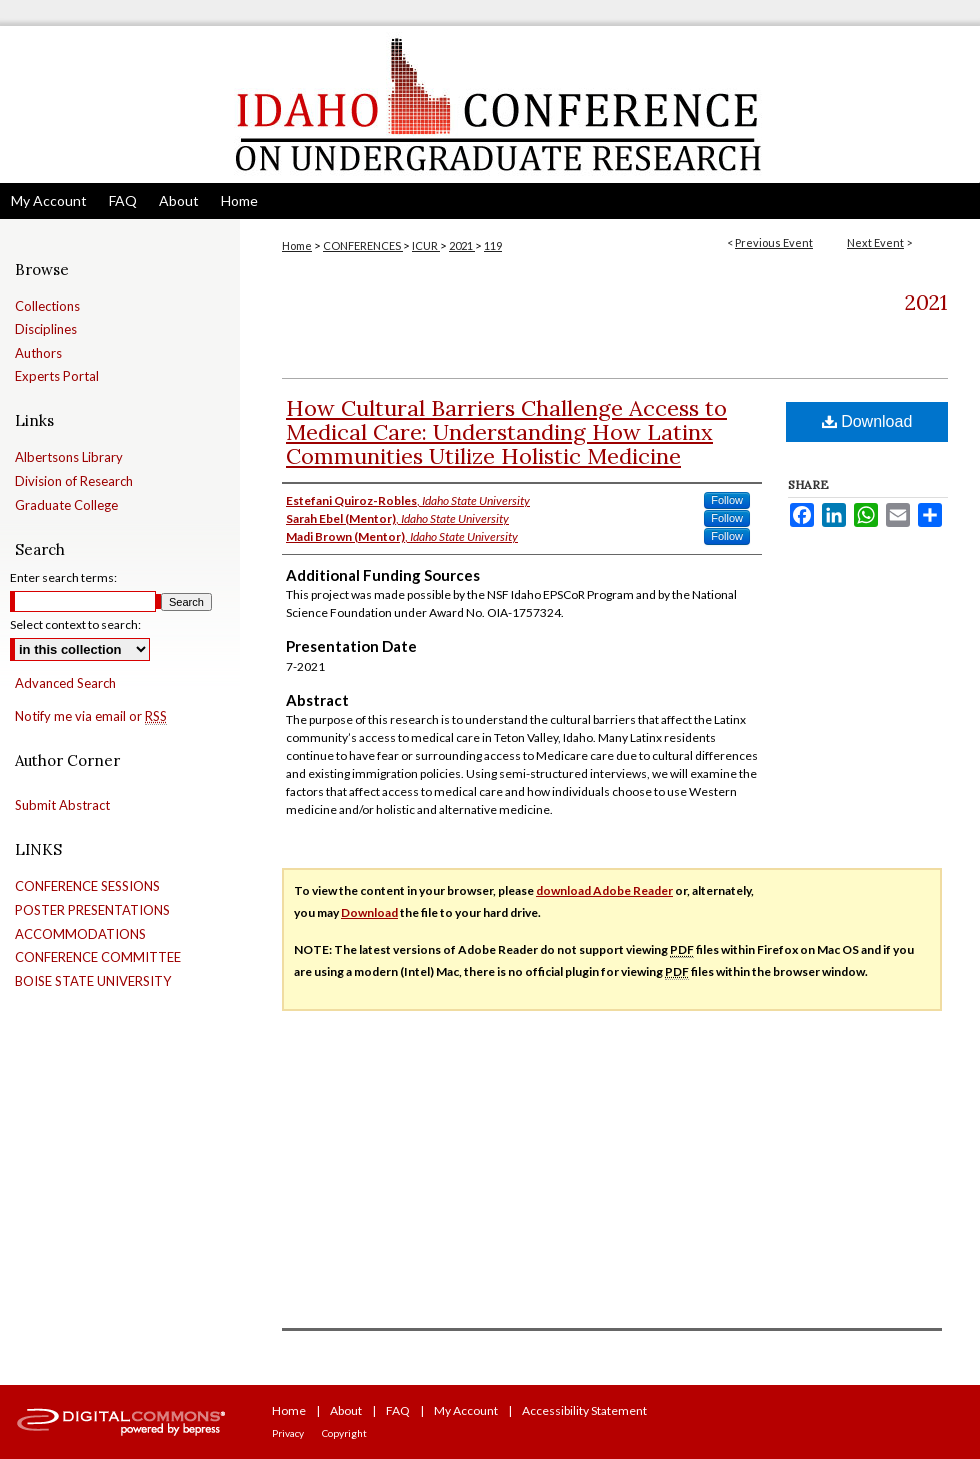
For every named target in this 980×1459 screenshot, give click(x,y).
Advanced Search (65, 683)
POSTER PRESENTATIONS (92, 910)
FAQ (398, 1410)
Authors (38, 353)
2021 (462, 245)
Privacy (288, 1433)
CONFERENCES (363, 245)
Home (297, 245)
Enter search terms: (63, 577)
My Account (466, 1410)
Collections (47, 306)
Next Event (875, 242)
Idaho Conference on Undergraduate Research (490, 104)
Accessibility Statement (584, 1410)
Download (867, 421)
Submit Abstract (62, 805)
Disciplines (46, 329)
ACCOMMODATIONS (80, 934)
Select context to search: (75, 624)
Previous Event (774, 242)
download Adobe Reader (604, 890)
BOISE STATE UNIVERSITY (93, 981)
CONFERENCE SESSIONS (87, 886)
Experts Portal (57, 376)
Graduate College (66, 505)
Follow (727, 500)
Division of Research (74, 481)
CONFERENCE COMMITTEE (98, 957)
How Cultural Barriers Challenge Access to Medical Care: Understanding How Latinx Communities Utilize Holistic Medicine (506, 432)
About (346, 1410)
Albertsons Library (69, 457)
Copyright (344, 1433)
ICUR (426, 245)
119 (493, 245)
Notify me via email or (91, 717)
